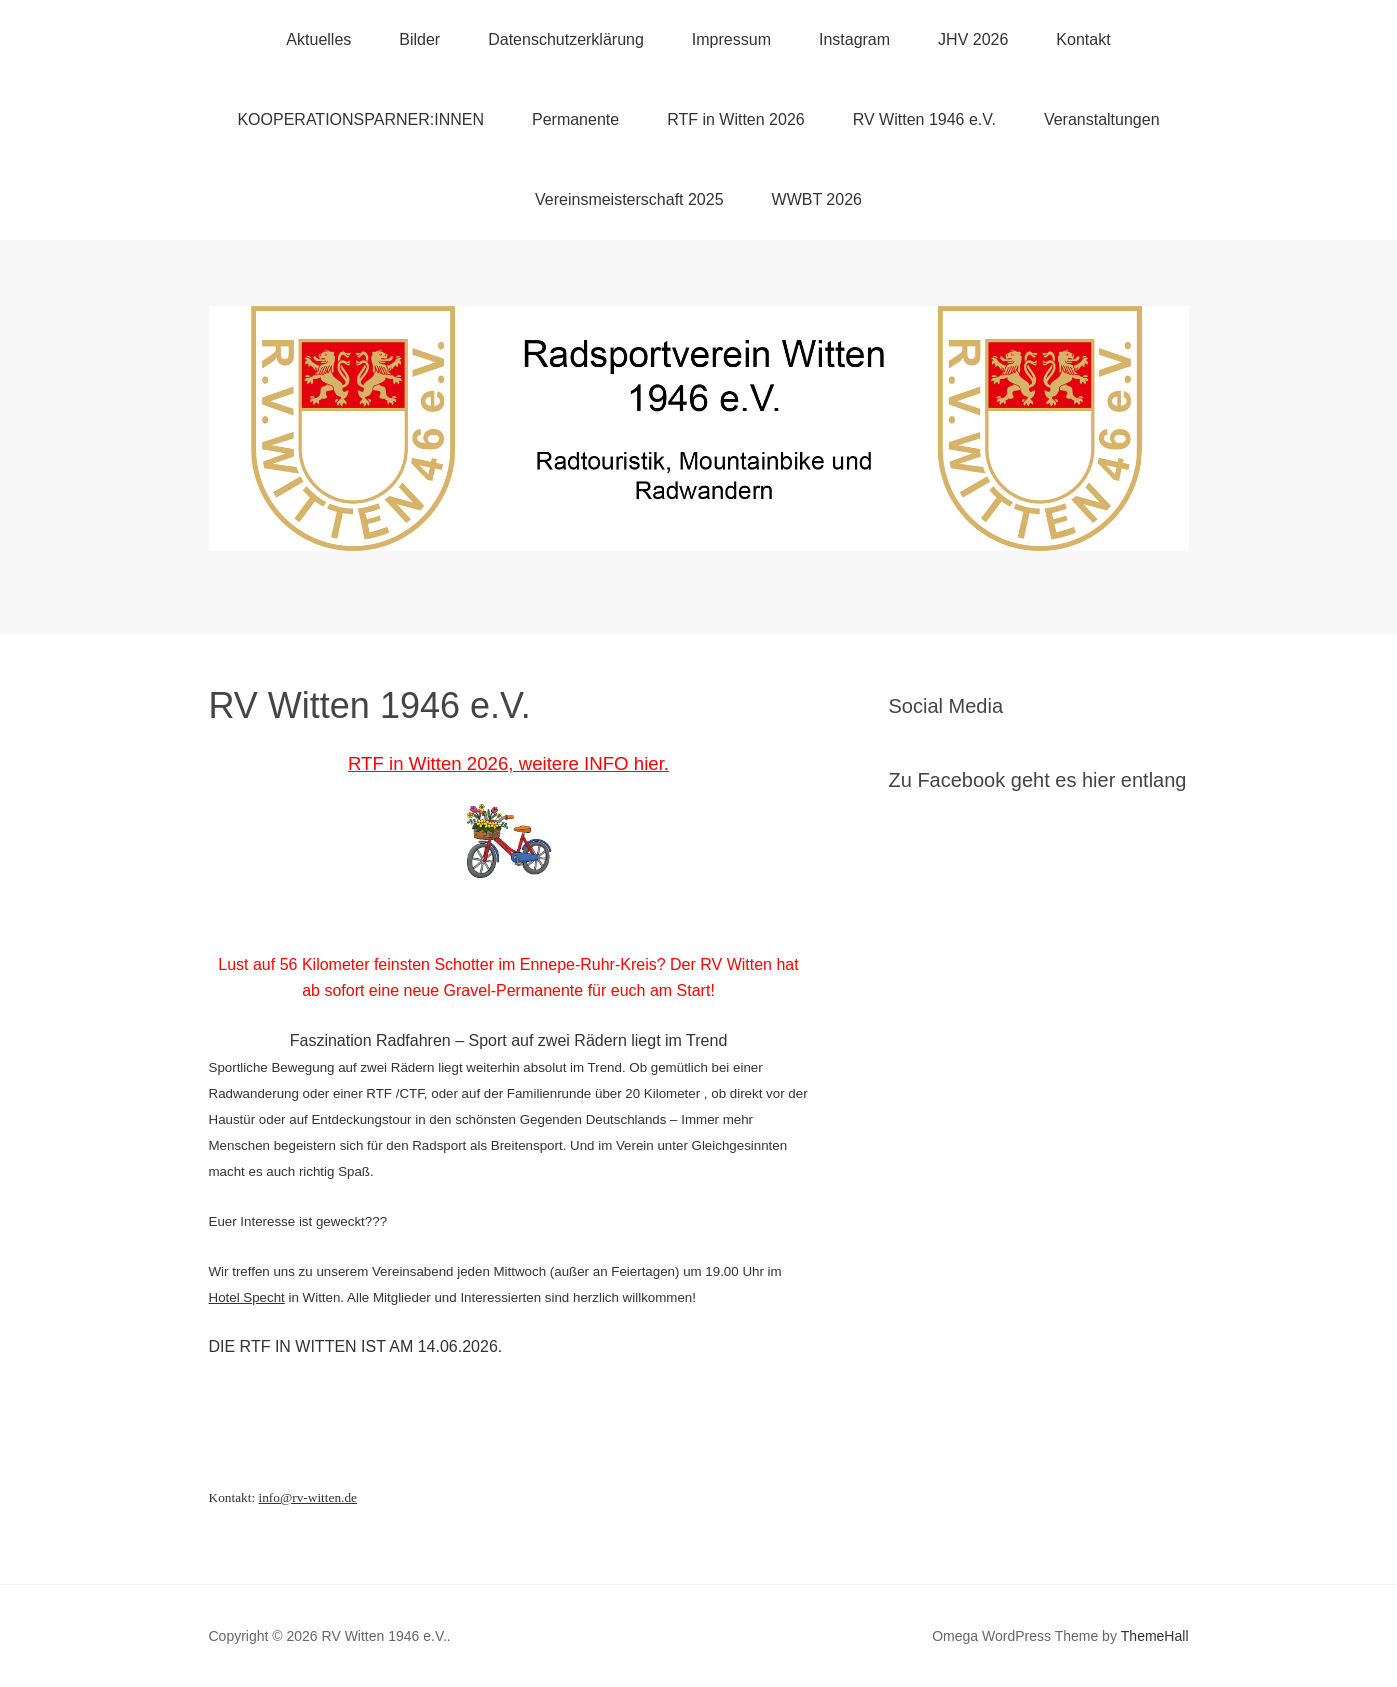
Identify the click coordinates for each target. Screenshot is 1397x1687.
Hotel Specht (247, 1297)
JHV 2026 (973, 39)
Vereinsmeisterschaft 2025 (629, 199)
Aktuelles (318, 39)
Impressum (731, 39)
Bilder (419, 39)
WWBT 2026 (817, 199)
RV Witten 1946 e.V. (924, 119)
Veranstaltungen (1102, 119)
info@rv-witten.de (307, 1497)
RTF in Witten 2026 (736, 119)
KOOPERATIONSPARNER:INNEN (360, 119)
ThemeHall (1155, 1636)
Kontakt (1083, 39)
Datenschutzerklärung (566, 39)
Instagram (854, 39)
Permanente (575, 119)
